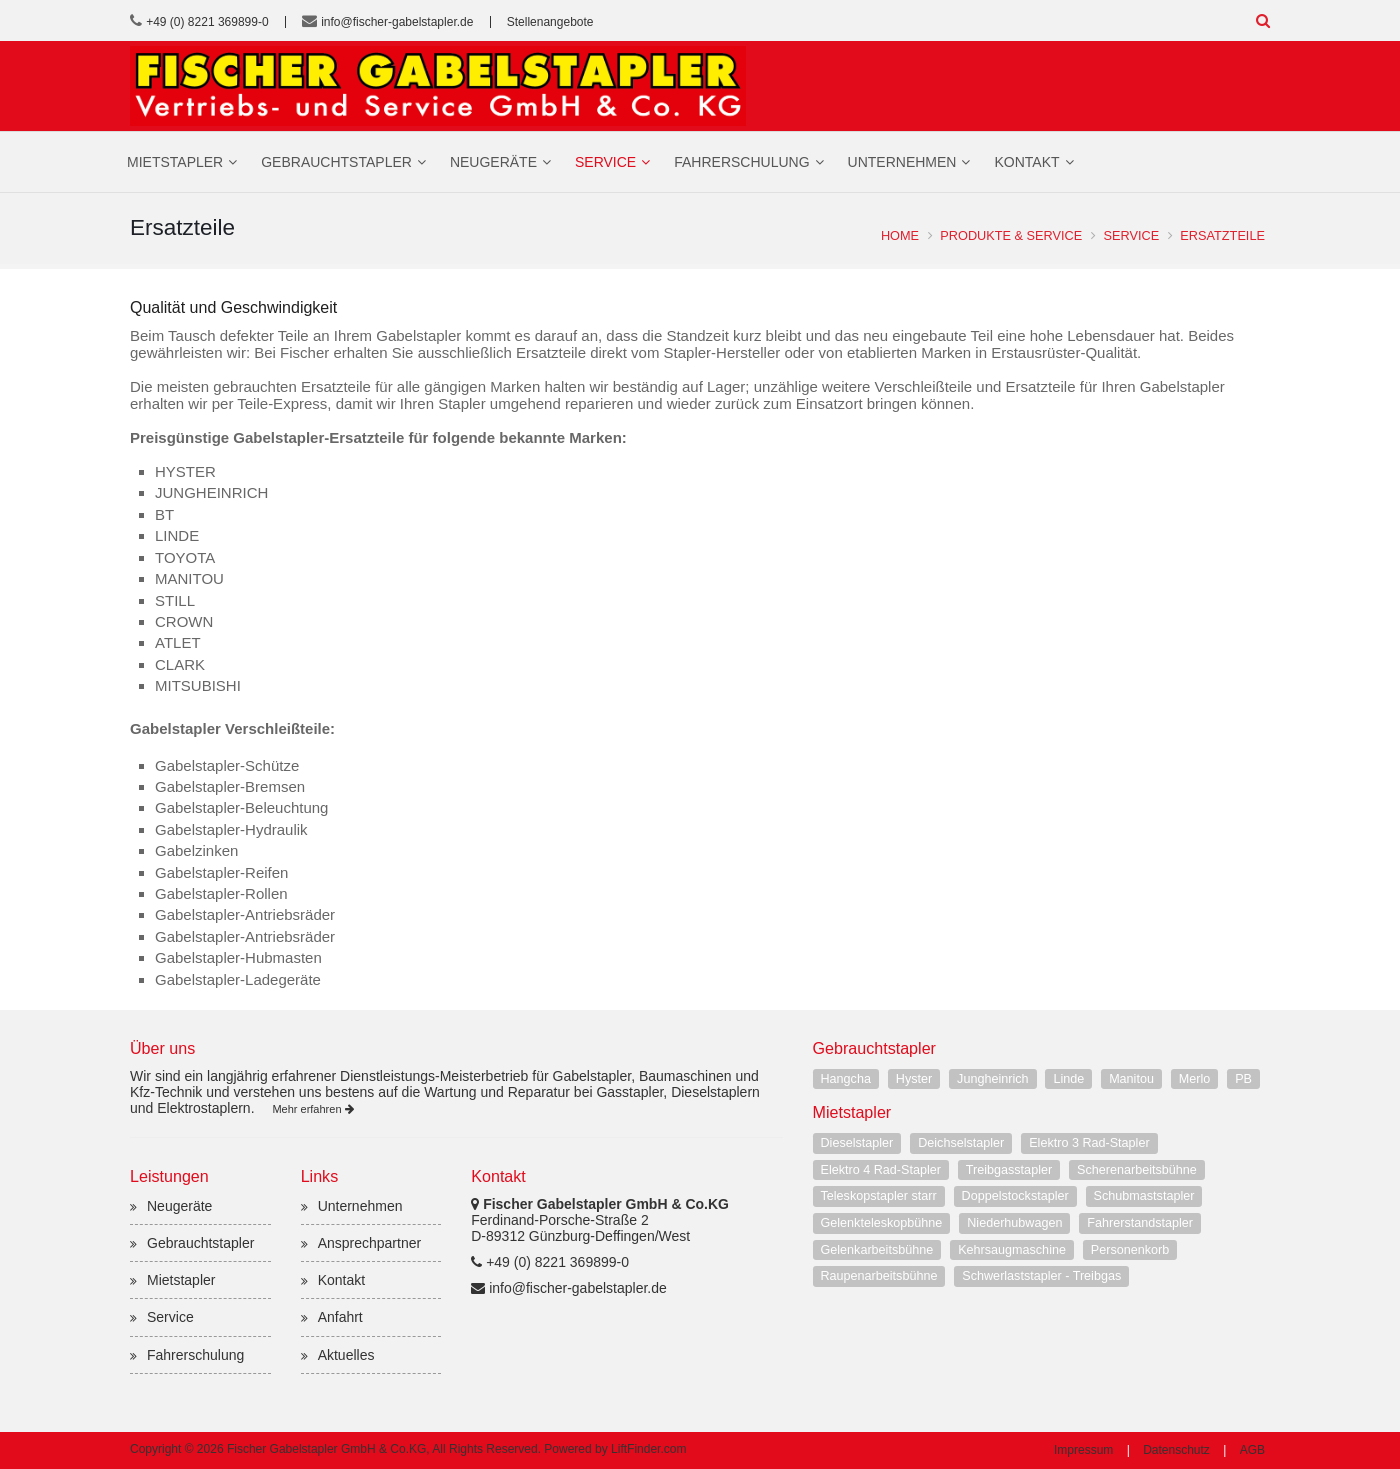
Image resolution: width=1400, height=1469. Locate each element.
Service (605, 162)
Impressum (1083, 1450)
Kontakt (1026, 162)
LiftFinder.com (648, 1449)
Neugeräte (493, 162)
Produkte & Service (1011, 235)
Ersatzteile (1222, 235)
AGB (1252, 1450)
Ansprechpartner (370, 1243)
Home (900, 235)
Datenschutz (1176, 1450)
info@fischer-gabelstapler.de (397, 22)
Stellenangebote (550, 22)
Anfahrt (340, 1317)
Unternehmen (902, 162)
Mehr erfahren (312, 1109)
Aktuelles (346, 1355)
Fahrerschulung (741, 162)
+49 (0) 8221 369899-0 (207, 22)
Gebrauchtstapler (336, 162)
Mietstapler (175, 162)
